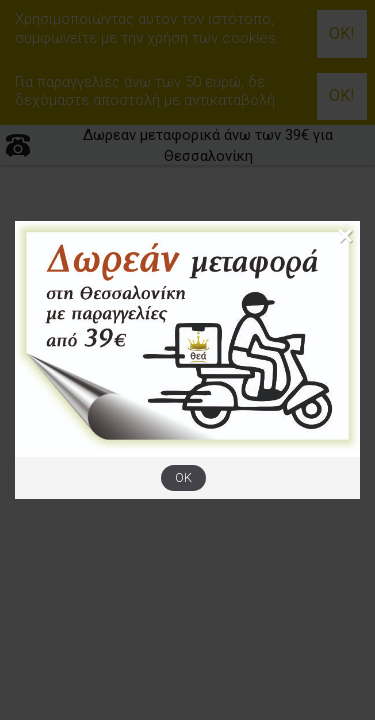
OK (183, 477)
